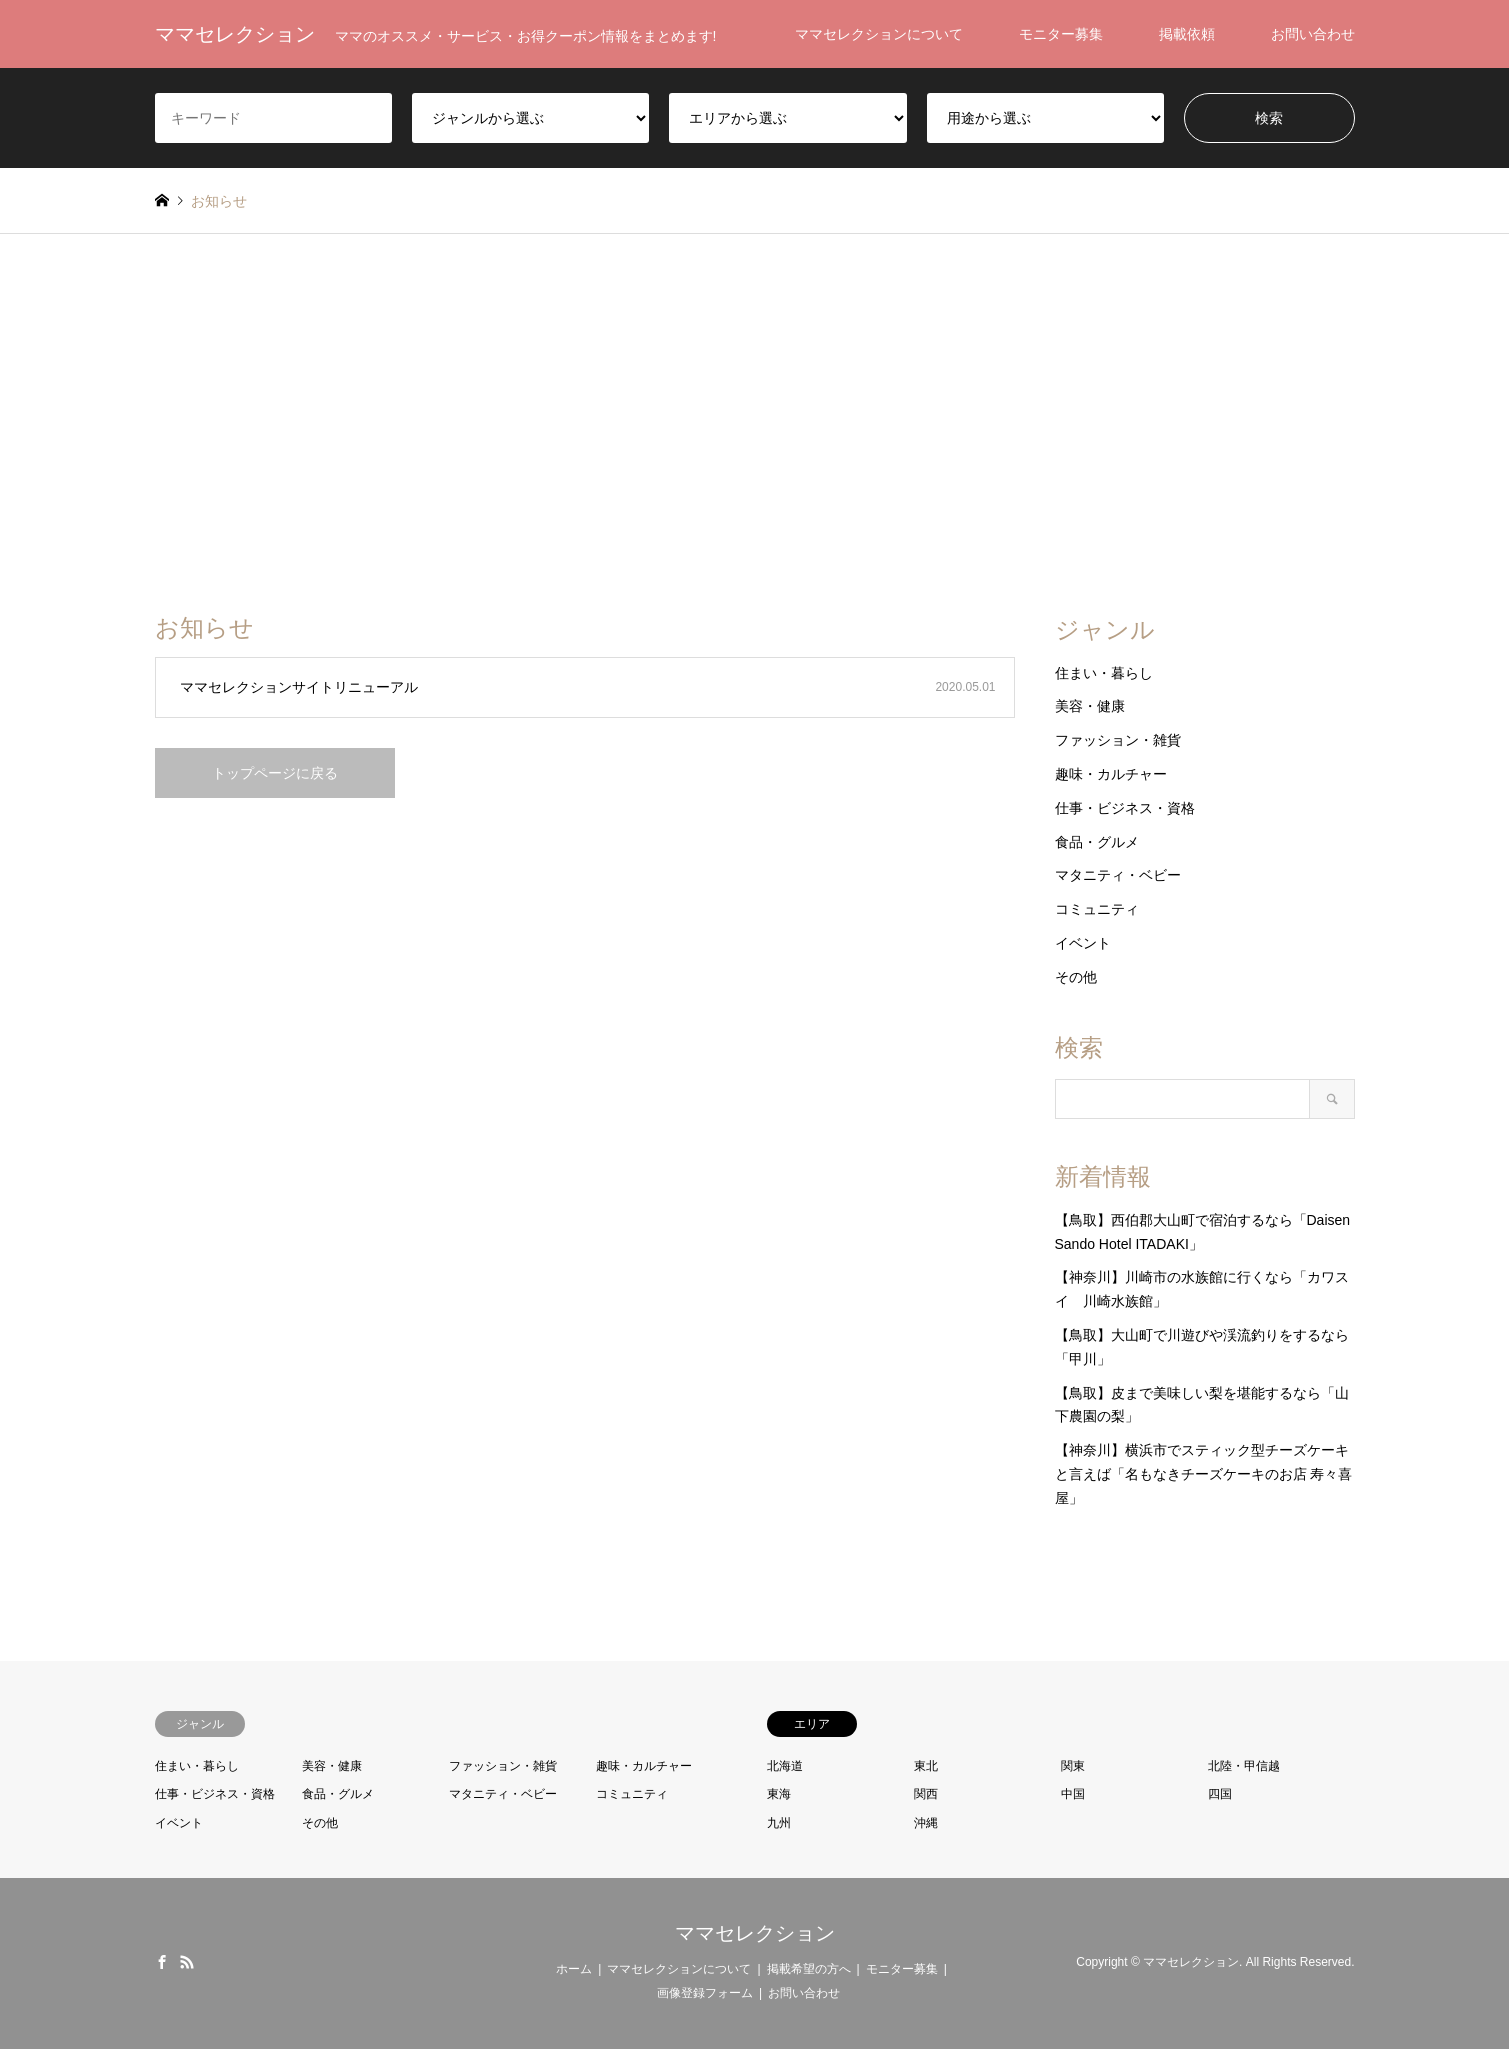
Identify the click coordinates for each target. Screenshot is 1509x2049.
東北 (926, 1766)
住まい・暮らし (1104, 673)
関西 (926, 1794)
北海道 (785, 1766)
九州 (779, 1823)
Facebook (162, 1962)
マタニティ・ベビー (1118, 875)
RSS (187, 1962)
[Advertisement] (755, 424)
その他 (1076, 977)
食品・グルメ (1097, 842)
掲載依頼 (1187, 34)
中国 (1073, 1794)
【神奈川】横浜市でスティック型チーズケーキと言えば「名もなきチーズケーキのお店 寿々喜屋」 (1204, 1474)
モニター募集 (1061, 34)
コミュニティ (1097, 909)
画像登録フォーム (705, 1993)
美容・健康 (1090, 706)
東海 (779, 1794)
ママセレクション (755, 1933)
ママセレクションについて (879, 34)
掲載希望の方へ (809, 1969)
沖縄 (926, 1823)
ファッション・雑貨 (1118, 740)
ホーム (574, 1969)
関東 (1073, 1766)
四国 (1220, 1794)
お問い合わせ (1313, 34)
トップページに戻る (275, 773)
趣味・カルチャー (1111, 774)
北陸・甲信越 (1244, 1766)
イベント (1083, 943)
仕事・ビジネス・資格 (1125, 808)
